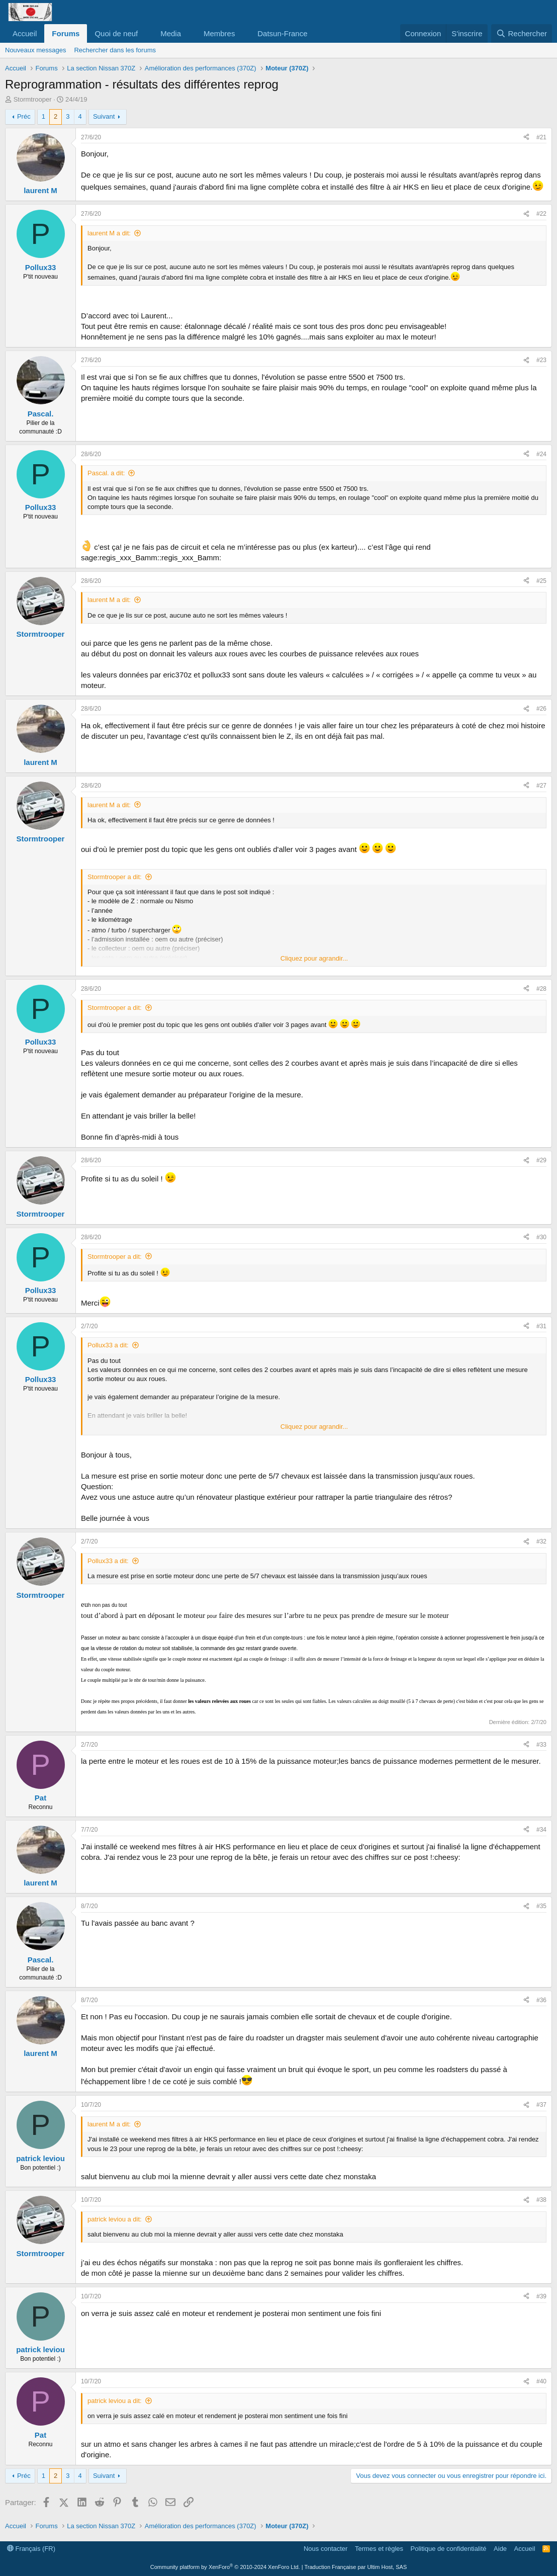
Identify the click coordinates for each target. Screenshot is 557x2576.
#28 (541, 988)
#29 (541, 1160)
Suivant (104, 116)
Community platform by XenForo (225, 2567)
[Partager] (526, 137)
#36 (541, 2000)
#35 (541, 1906)
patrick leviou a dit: (114, 2219)
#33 (541, 1744)
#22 (541, 213)
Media (170, 33)
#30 (541, 1237)
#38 (541, 2199)
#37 (541, 2104)
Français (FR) (31, 2548)
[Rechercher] (521, 33)
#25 (541, 580)
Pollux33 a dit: (108, 1345)
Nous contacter (325, 2548)
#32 (541, 1541)
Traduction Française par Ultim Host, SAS (355, 2567)
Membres (219, 33)
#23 (541, 360)
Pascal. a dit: (106, 473)
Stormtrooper (33, 99)
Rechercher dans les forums (115, 50)
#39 (541, 2296)
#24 (541, 454)
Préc (24, 116)
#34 (541, 1829)
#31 (541, 1326)
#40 (541, 2381)
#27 (541, 785)
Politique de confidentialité (449, 2548)
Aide (500, 2548)
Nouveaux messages (35, 50)
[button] (146, 33)
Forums (65, 33)
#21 (541, 137)
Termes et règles (379, 2548)
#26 (541, 708)
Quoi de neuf (116, 33)
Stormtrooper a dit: (114, 877)
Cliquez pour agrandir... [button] (314, 958)
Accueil (25, 33)
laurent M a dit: (109, 233)
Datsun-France (282, 33)
